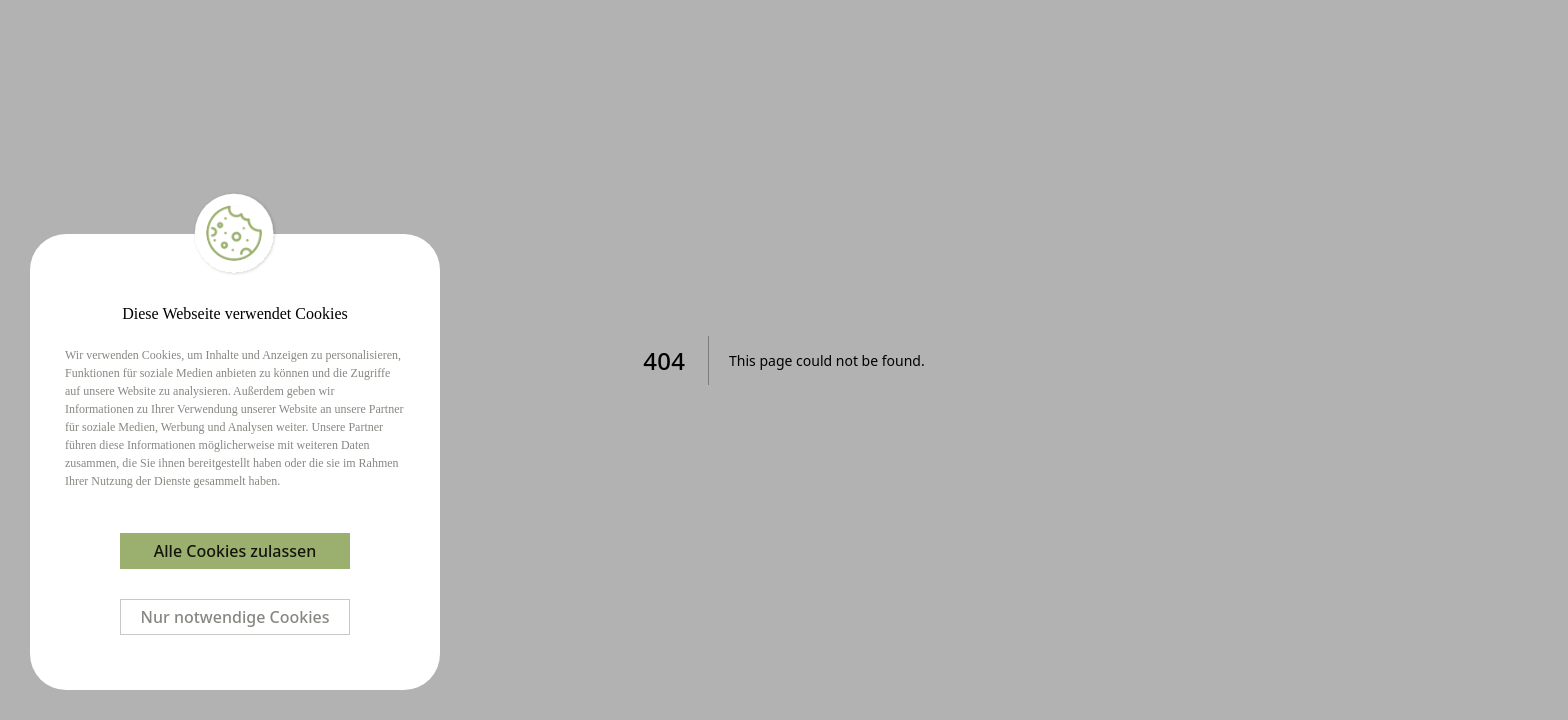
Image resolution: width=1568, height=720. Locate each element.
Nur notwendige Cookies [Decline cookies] (235, 617)
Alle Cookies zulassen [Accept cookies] (235, 551)
